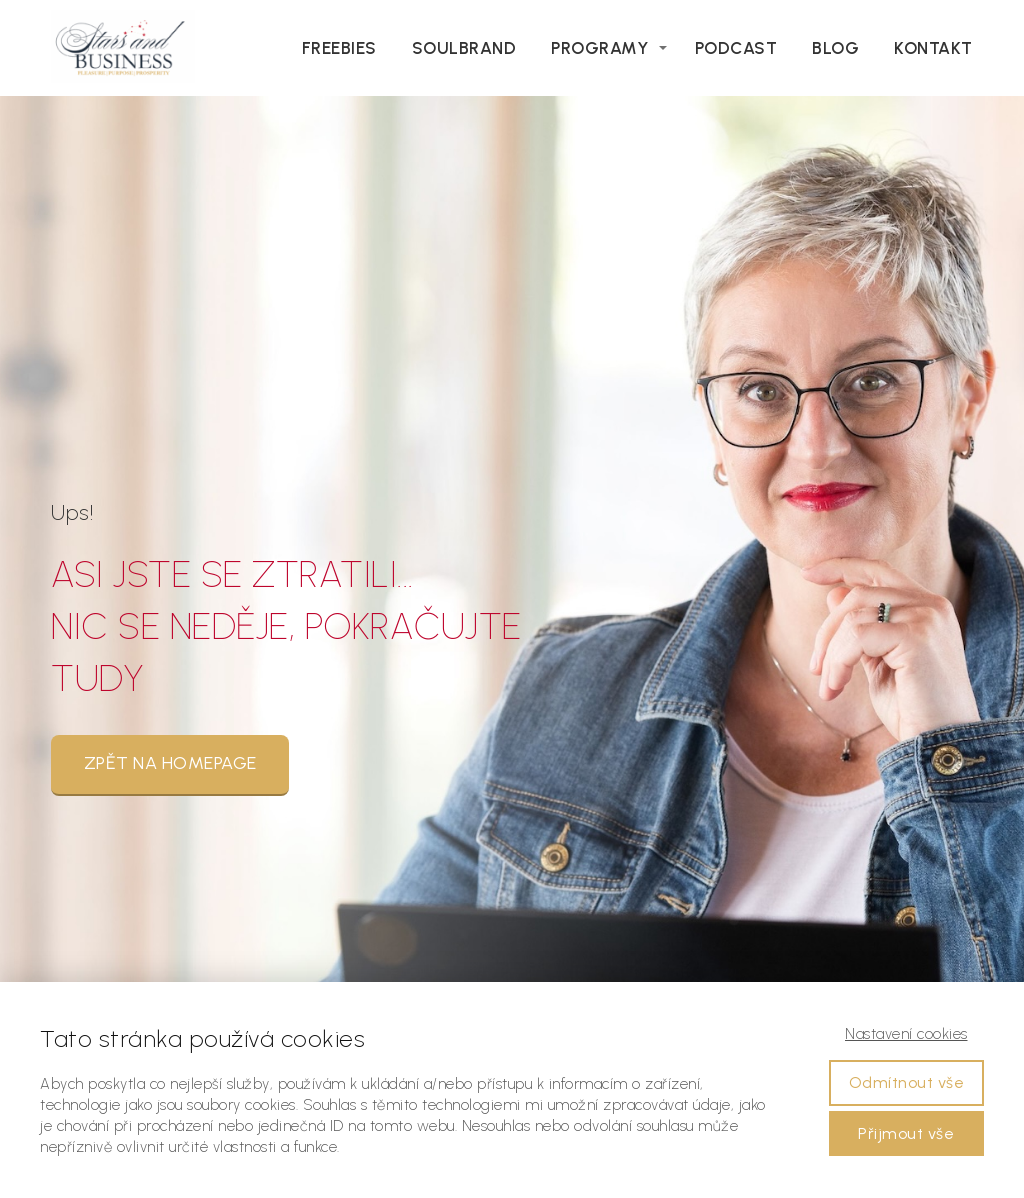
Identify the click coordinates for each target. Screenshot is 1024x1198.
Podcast (736, 48)
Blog (835, 48)
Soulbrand (464, 48)
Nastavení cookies (906, 1034)
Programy (599, 48)
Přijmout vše (906, 1133)
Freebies (339, 48)
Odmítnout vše (907, 1082)
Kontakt (933, 48)
